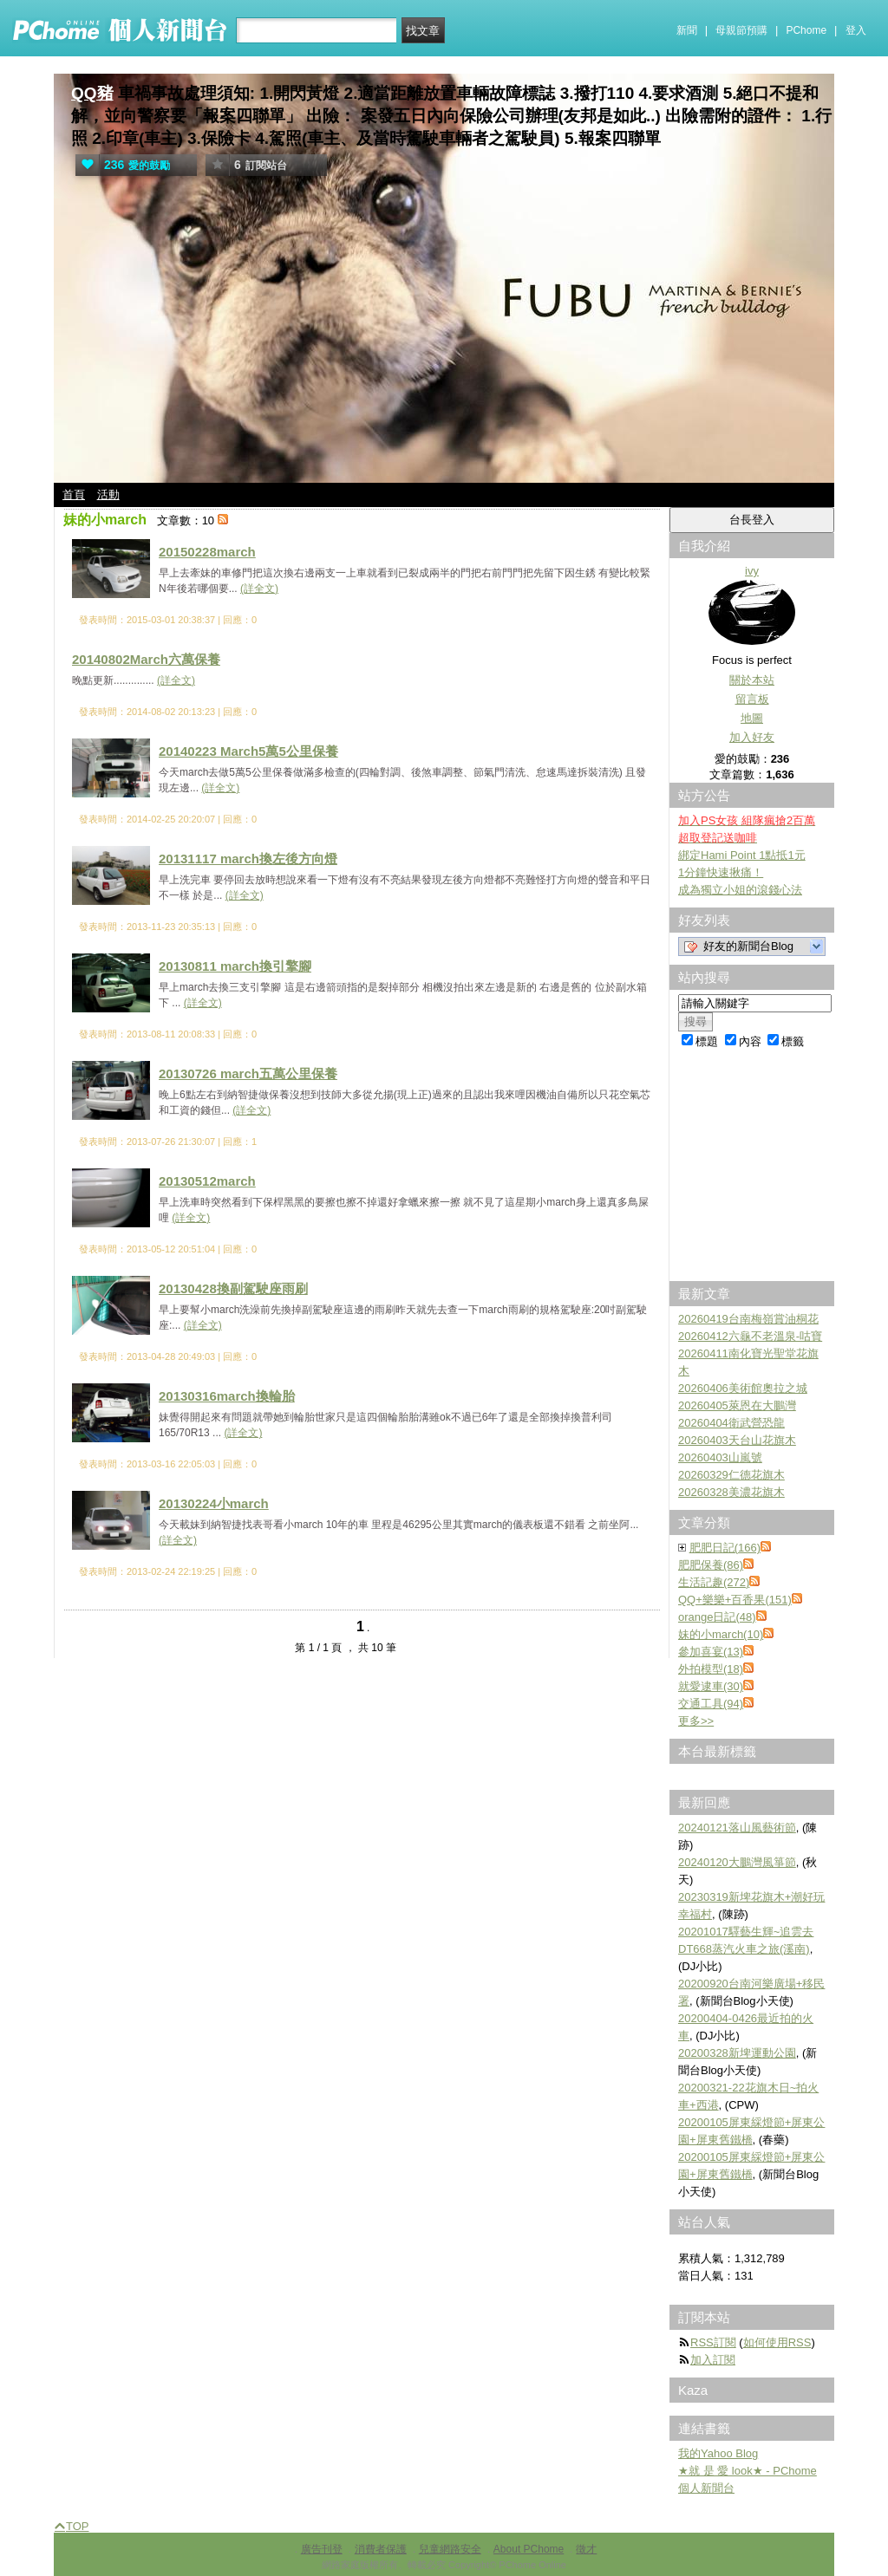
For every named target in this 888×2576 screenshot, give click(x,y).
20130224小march (214, 1503)
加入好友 (751, 737)
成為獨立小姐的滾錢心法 (740, 889)
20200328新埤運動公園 (737, 2052)
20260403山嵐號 (720, 1457)
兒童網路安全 (450, 2549)
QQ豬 (92, 93)
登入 (856, 30)
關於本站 (751, 679)
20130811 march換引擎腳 (235, 966)
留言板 (752, 699)
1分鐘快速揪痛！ (720, 872)
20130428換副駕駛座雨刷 (233, 1288)
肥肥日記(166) (725, 1547)
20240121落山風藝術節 (737, 1827)
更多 (696, 1720)
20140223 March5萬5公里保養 (248, 751)
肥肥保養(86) (710, 1564)
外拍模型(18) (710, 1668)
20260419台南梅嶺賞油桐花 (748, 1318)
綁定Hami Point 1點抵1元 (742, 855)
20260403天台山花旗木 (737, 1440)
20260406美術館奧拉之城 (742, 1388)
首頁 (73, 494)
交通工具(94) (710, 1703)
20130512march (207, 1181)
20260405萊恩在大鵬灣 (737, 1405)
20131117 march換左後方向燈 (248, 858)
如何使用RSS (777, 2342)
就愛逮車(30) (710, 1686)
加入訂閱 (712, 2359)
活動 (108, 494)
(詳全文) (259, 588)
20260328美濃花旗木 (731, 1492)
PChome (806, 30)
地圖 (752, 718)
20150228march (207, 551)
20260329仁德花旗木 (731, 1474)
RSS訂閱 (713, 2342)
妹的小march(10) (720, 1634)
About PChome (528, 2549)
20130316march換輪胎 (227, 1396)
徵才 (586, 2549)
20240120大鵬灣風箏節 (737, 1862)
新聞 (686, 30)
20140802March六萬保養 (146, 659)
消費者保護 (381, 2549)
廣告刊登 (322, 2549)
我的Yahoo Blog (718, 2453)
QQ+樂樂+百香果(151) (735, 1599)
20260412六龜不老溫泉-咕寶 (750, 1336)
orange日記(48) (717, 1616)
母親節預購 (741, 30)
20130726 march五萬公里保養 (248, 1073)
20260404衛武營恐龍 (731, 1422)
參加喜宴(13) (710, 1651)
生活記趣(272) (713, 1582)
